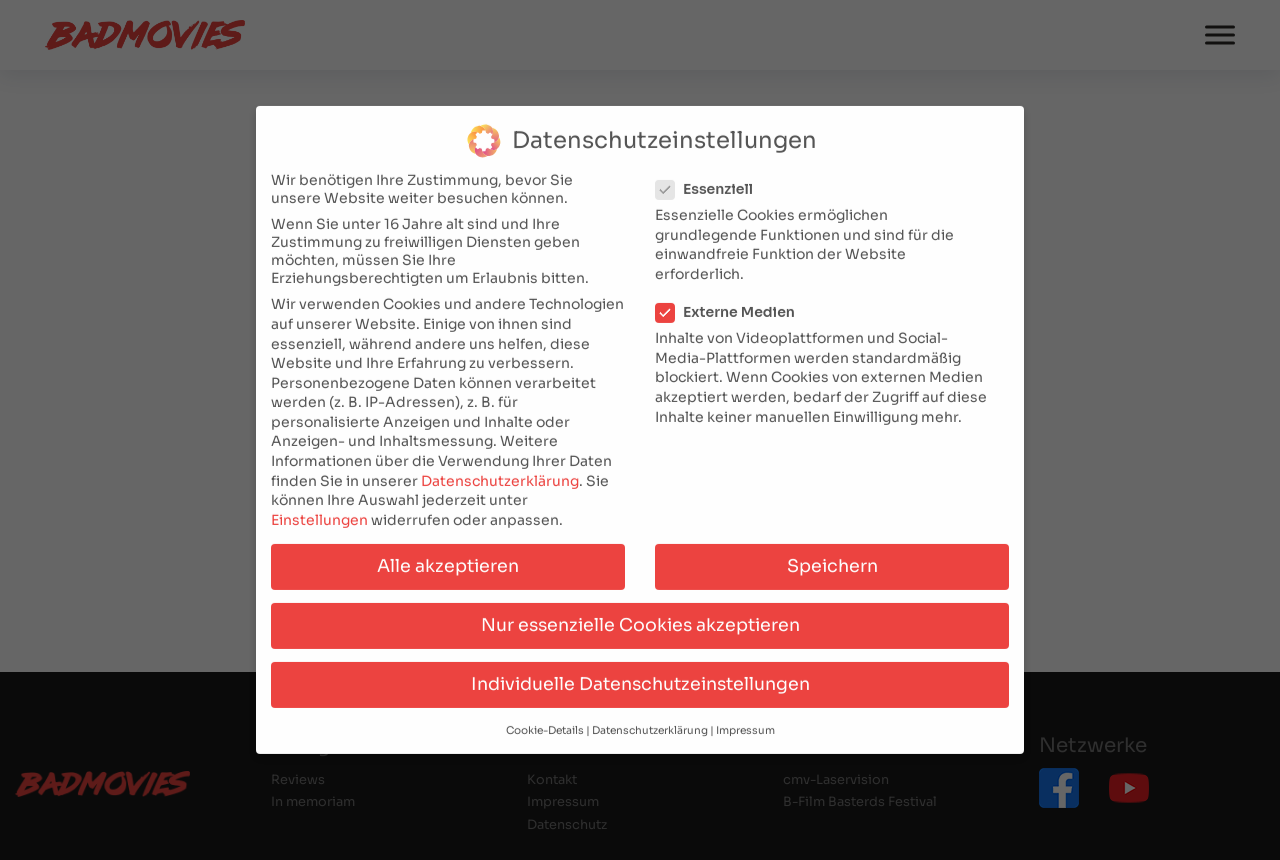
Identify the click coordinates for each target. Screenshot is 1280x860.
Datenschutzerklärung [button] (650, 720)
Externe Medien (731, 301)
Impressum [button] (745, 720)
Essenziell (710, 179)
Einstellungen (319, 509)
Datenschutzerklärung (500, 470)
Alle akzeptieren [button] (448, 555)
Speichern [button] (832, 555)
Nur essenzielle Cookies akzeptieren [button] (640, 614)
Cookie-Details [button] (545, 720)
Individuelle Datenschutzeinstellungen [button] (640, 673)
